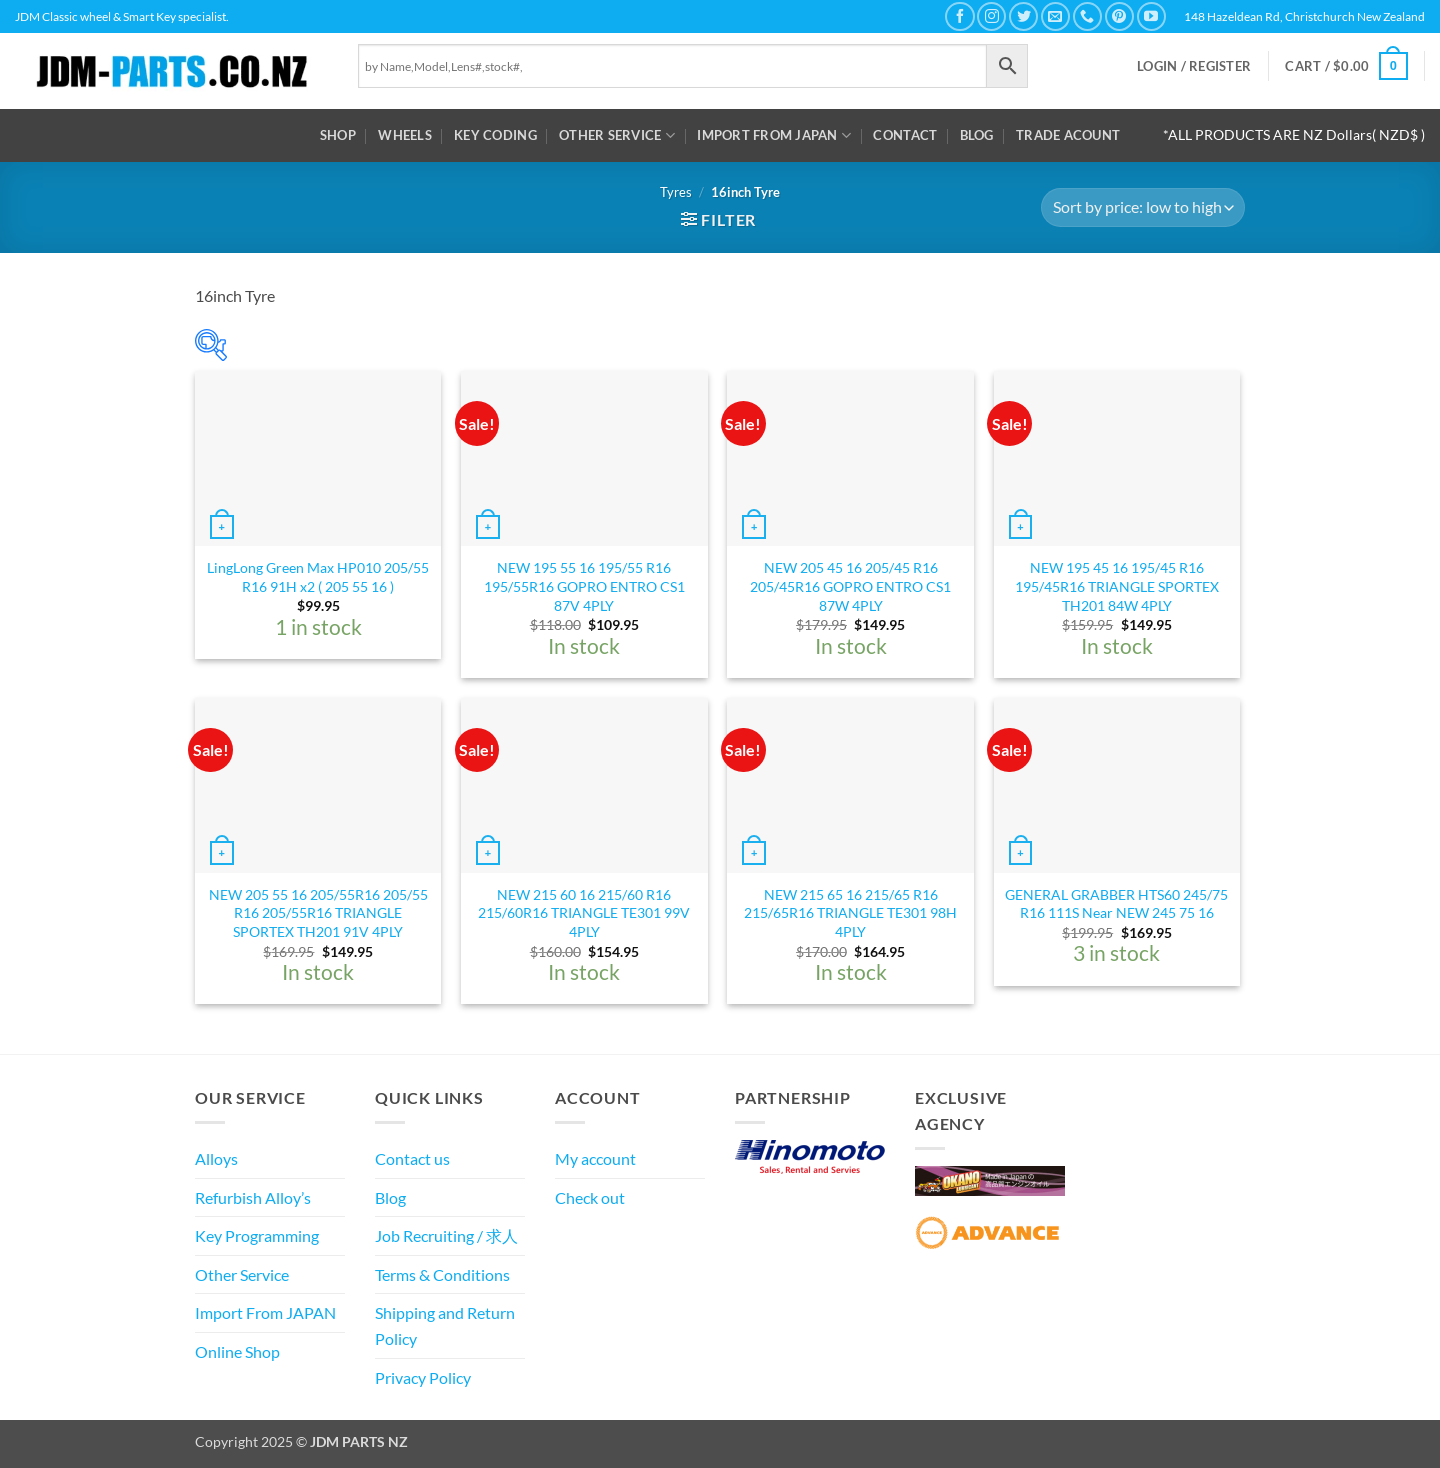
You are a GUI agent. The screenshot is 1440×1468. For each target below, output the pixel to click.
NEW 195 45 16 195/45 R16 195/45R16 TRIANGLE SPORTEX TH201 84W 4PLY (1117, 586)
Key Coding (495, 135)
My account (595, 1158)
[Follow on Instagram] (991, 16)
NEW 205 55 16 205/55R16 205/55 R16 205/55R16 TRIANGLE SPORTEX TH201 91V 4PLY (318, 913)
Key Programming (257, 1235)
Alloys (216, 1158)
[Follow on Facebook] (959, 16)
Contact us (412, 1158)
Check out (590, 1197)
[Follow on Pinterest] (1119, 16)
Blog (977, 135)
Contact (905, 135)
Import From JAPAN (774, 135)
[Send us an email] (1055, 16)
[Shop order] (1143, 207)
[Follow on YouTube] (1151, 16)
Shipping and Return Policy (445, 1325)
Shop (338, 135)
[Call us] (1087, 16)
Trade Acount (1068, 135)
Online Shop (237, 1351)
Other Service (617, 135)
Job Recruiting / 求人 (446, 1235)
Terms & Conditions (442, 1274)
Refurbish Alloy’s (253, 1197)
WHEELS (405, 135)
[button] (1194, 66)
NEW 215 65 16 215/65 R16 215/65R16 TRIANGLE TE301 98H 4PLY (850, 913)
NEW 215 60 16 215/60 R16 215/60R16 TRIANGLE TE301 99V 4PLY (584, 913)
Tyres (676, 192)
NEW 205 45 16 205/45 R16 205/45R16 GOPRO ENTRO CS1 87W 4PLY (850, 586)
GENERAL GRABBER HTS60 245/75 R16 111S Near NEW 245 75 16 (1116, 904)
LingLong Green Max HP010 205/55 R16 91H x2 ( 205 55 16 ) (318, 577)
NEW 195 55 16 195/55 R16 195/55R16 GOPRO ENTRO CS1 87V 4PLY (584, 586)
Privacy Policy (423, 1377)
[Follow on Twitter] (1023, 16)
